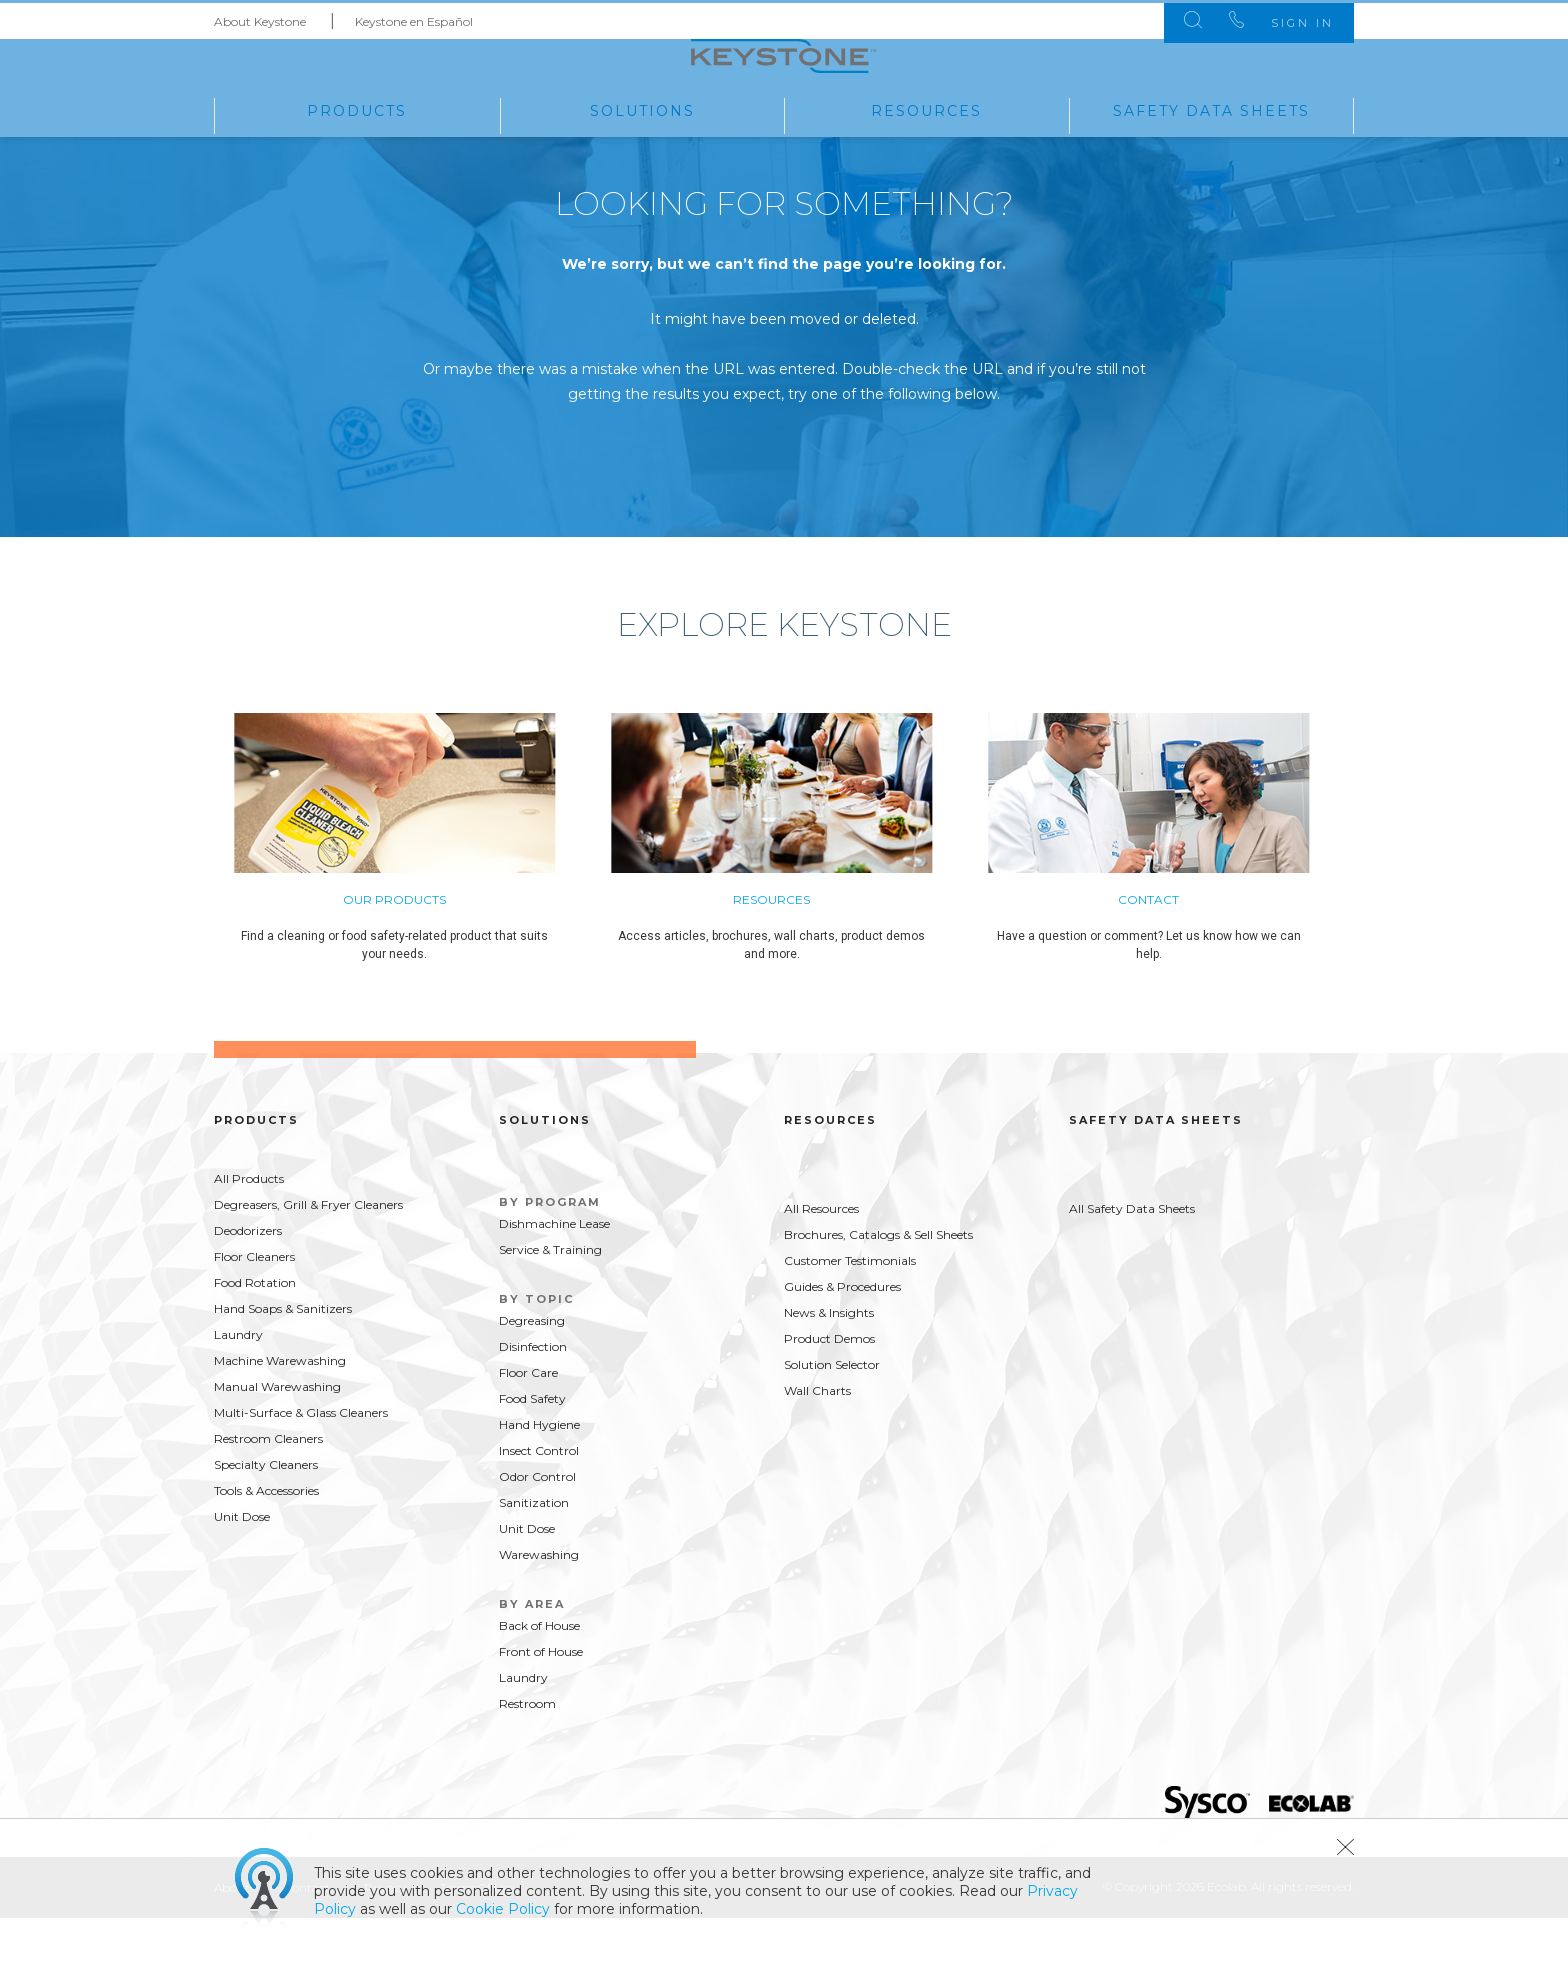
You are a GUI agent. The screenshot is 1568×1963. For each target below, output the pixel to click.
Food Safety (532, 1444)
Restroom (527, 1749)
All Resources (821, 1254)
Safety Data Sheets (1211, 109)
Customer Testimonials (850, 1306)
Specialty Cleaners (266, 1510)
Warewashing (539, 1600)
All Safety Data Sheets (1132, 1254)
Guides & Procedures (842, 1332)
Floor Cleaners (254, 1302)
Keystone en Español (414, 18)
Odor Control (537, 1522)
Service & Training (550, 1295)
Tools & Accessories (266, 1536)
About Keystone (260, 18)
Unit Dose (242, 1562)
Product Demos (829, 1384)
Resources (926, 109)
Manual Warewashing (277, 1432)
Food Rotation (255, 1328)
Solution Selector (832, 1410)
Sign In (1292, 20)
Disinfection (533, 1392)
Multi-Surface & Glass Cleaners (301, 1458)
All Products (249, 1224)
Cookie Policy (503, 1909)
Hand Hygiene (539, 1470)
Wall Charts (817, 1436)
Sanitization (534, 1548)
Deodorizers (248, 1276)
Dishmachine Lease (554, 1269)
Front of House (541, 1697)
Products (357, 109)
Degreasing (532, 1366)
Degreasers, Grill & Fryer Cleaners (308, 1250)
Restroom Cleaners (268, 1484)
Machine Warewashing (280, 1406)
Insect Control (539, 1496)
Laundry (238, 1380)
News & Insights (829, 1358)
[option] (422, 893)
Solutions (642, 109)
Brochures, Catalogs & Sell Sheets (878, 1280)
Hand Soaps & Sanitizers (283, 1354)
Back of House (539, 1671)
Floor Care (528, 1418)
